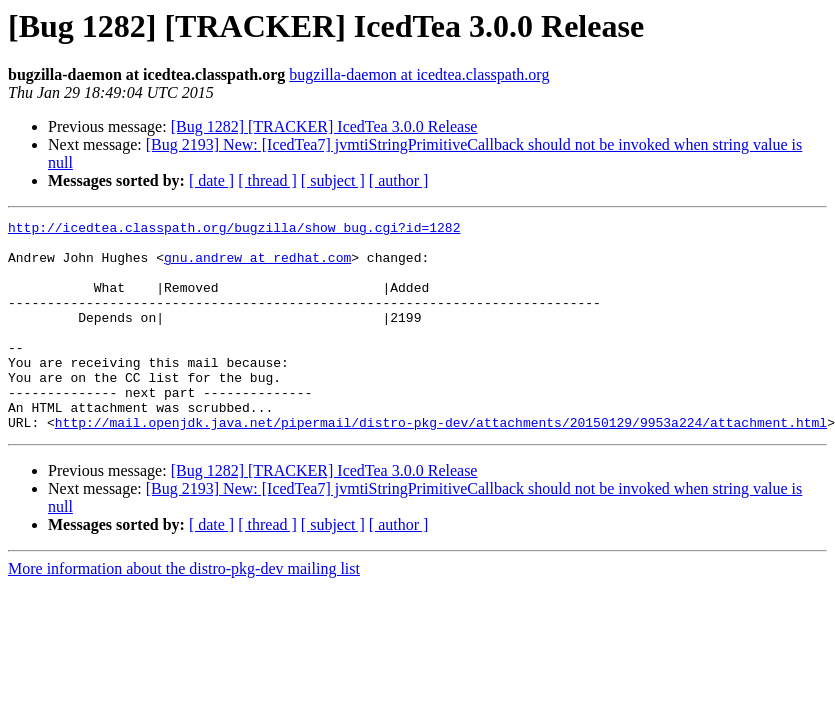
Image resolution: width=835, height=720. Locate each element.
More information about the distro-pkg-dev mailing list (184, 610)
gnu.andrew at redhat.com (257, 266)
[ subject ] (333, 180)
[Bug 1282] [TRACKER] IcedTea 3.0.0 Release (324, 126)
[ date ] (211, 180)
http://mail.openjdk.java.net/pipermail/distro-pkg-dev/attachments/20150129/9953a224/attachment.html (441, 464)
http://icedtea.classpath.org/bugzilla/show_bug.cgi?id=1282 (234, 230)
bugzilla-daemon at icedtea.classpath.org (419, 74)
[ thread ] (267, 180)
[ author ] (399, 180)
